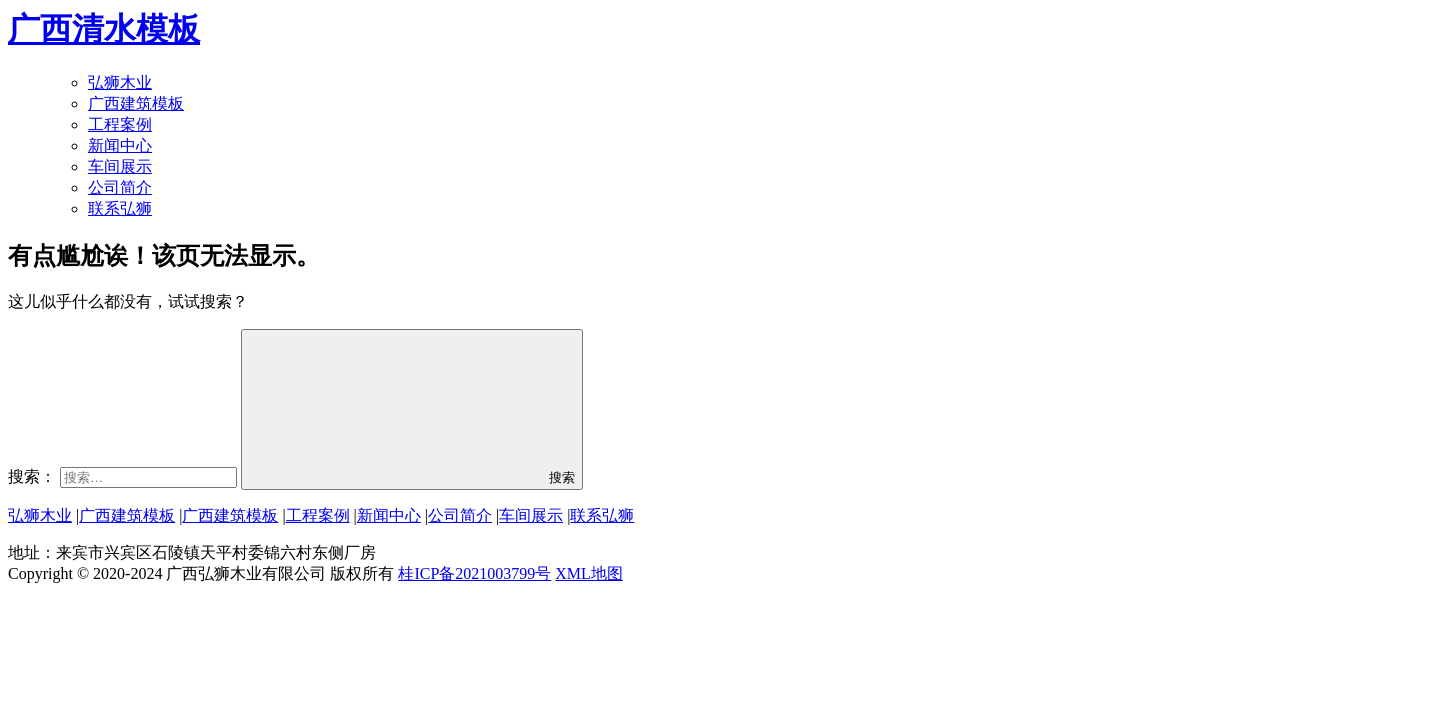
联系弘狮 (120, 208)
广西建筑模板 (136, 103)
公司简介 (120, 187)
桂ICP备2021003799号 (474, 573)
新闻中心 (120, 145)
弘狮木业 (120, 82)
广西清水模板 (104, 29)
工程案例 (120, 124)
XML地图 (589, 573)
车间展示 (120, 166)
